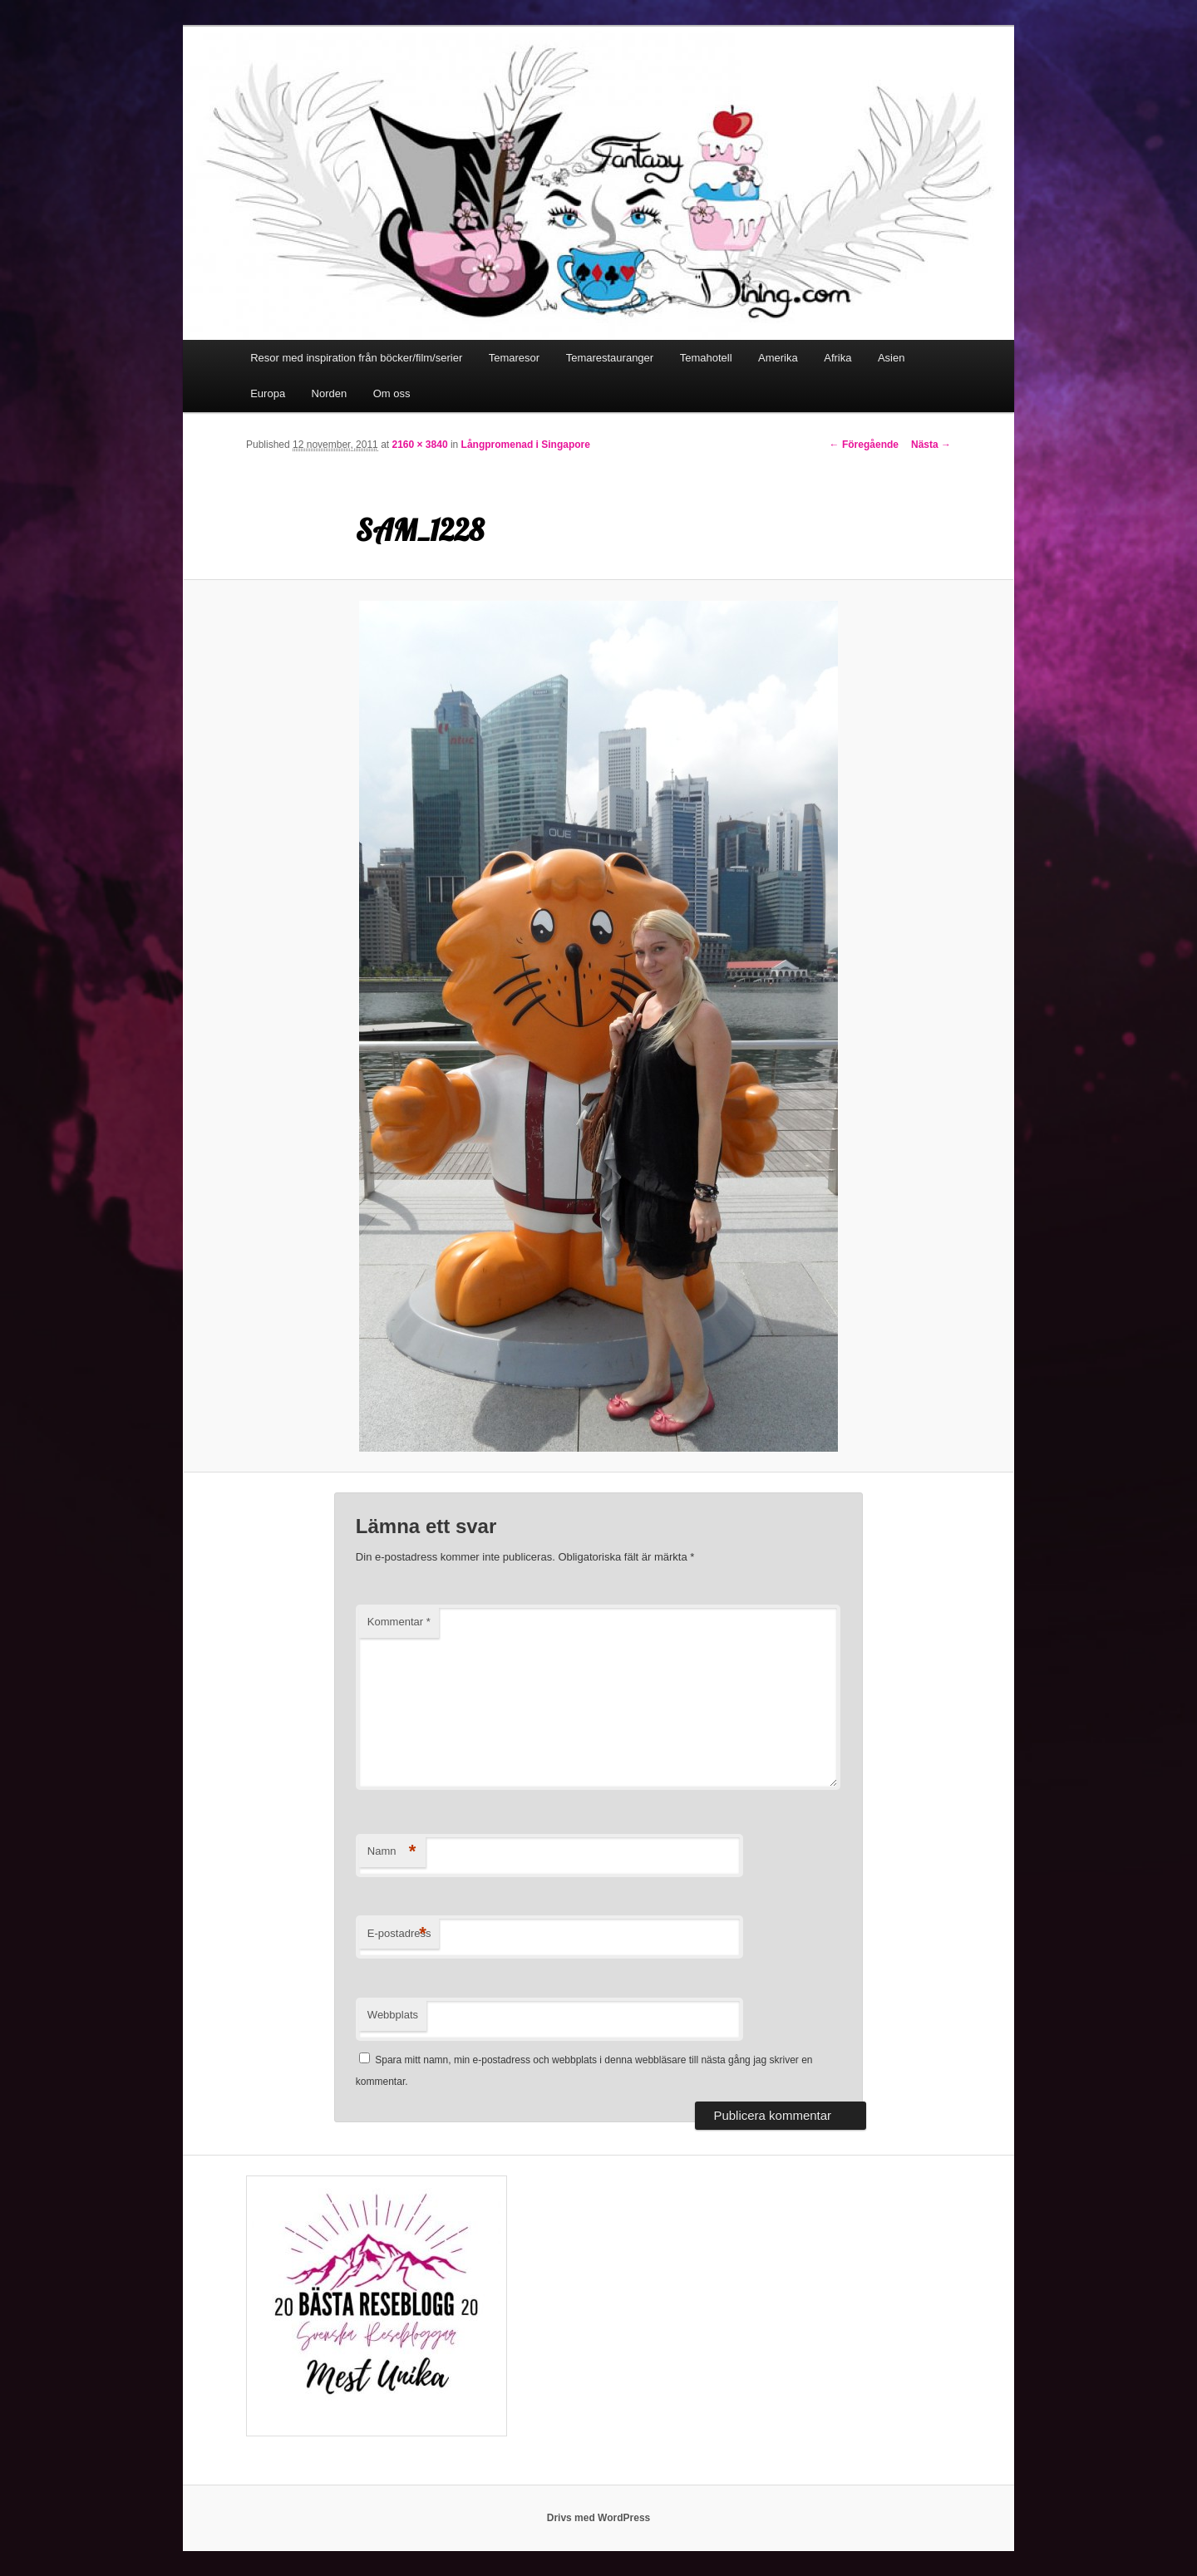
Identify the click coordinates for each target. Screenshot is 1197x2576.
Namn (391, 1852)
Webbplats (392, 2014)
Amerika (778, 357)
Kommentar (399, 1621)
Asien (891, 357)
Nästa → (931, 444)
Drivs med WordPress (599, 2518)
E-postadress (399, 1934)
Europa (267, 393)
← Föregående (864, 444)
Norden (329, 393)
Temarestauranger (610, 357)
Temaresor (514, 357)
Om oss (392, 393)
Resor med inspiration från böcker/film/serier (356, 357)
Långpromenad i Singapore (525, 444)
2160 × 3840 (419, 444)
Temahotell (706, 357)
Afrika (837, 357)
